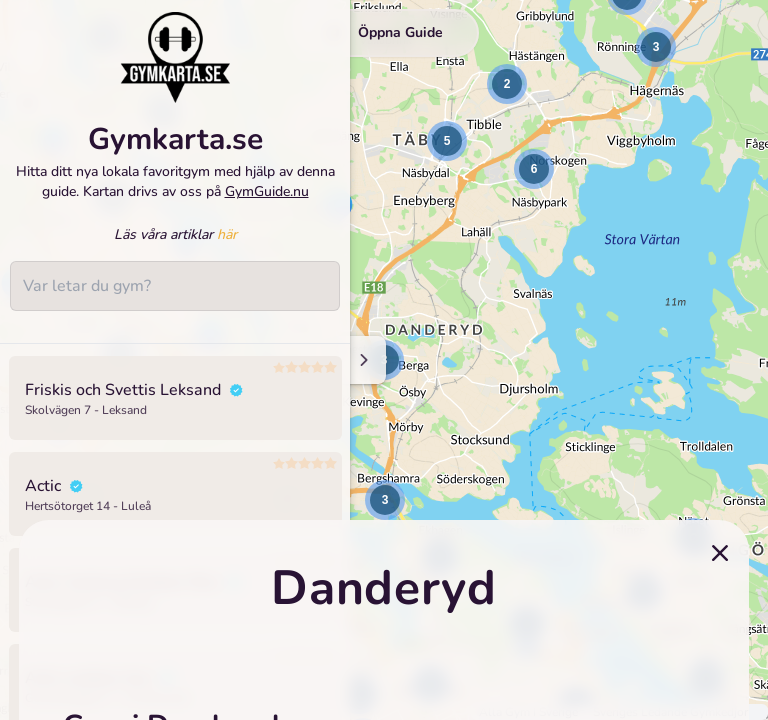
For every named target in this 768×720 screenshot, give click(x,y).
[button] (507, 84)
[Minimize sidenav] (362, 360)
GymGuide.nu (267, 191)
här (227, 234)
